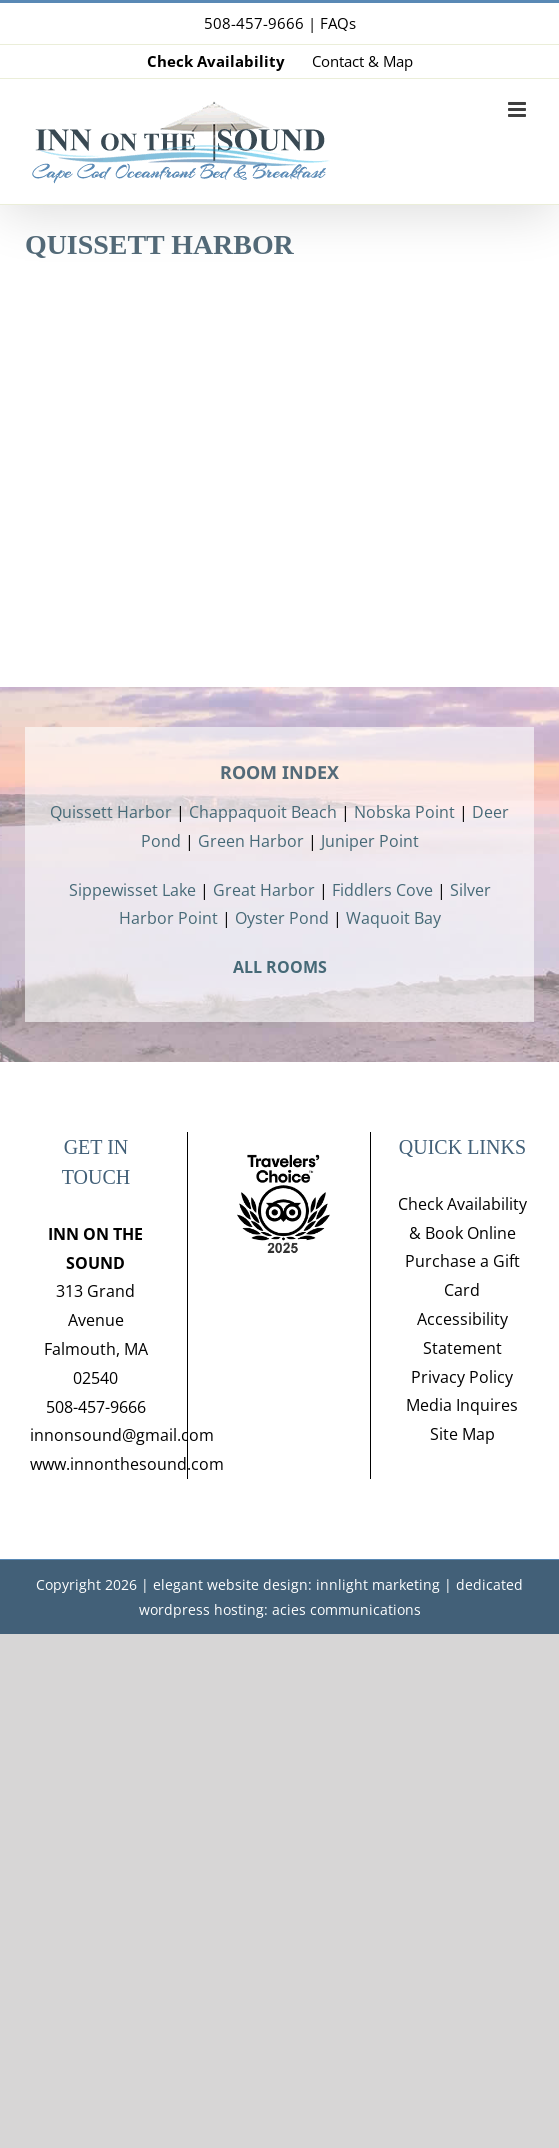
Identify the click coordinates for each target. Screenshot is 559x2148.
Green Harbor (251, 841)
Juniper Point (370, 841)
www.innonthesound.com (127, 1464)
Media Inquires (462, 1405)
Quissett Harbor (111, 812)
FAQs (338, 23)
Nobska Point (404, 812)
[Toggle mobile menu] (518, 109)
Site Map (462, 1434)
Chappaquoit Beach (263, 812)
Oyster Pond (282, 918)
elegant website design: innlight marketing (296, 1584)
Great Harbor (264, 890)
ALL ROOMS (280, 967)
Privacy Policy (462, 1377)
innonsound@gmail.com (122, 1435)
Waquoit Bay (393, 918)
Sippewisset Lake (132, 890)
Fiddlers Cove (382, 890)
